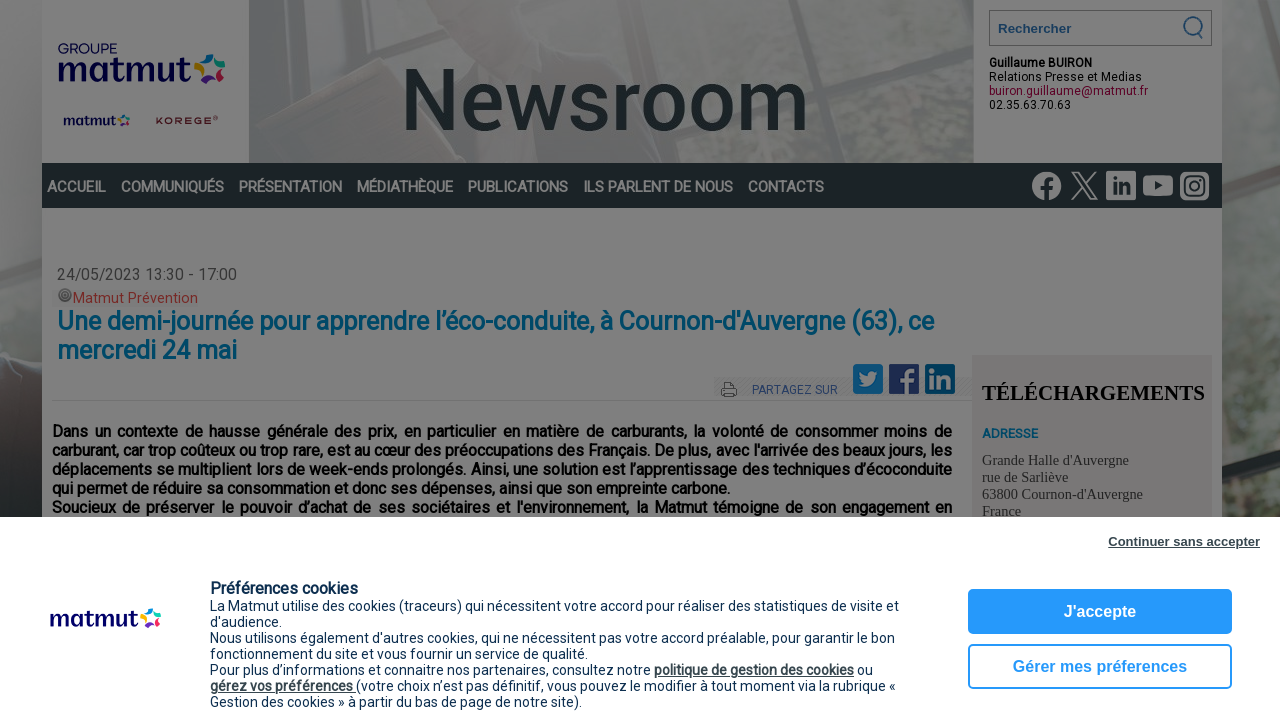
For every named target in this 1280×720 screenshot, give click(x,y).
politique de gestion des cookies (754, 670)
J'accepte (1100, 611)
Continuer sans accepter (1184, 541)
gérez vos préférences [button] (283, 686)
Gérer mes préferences (1100, 666)
